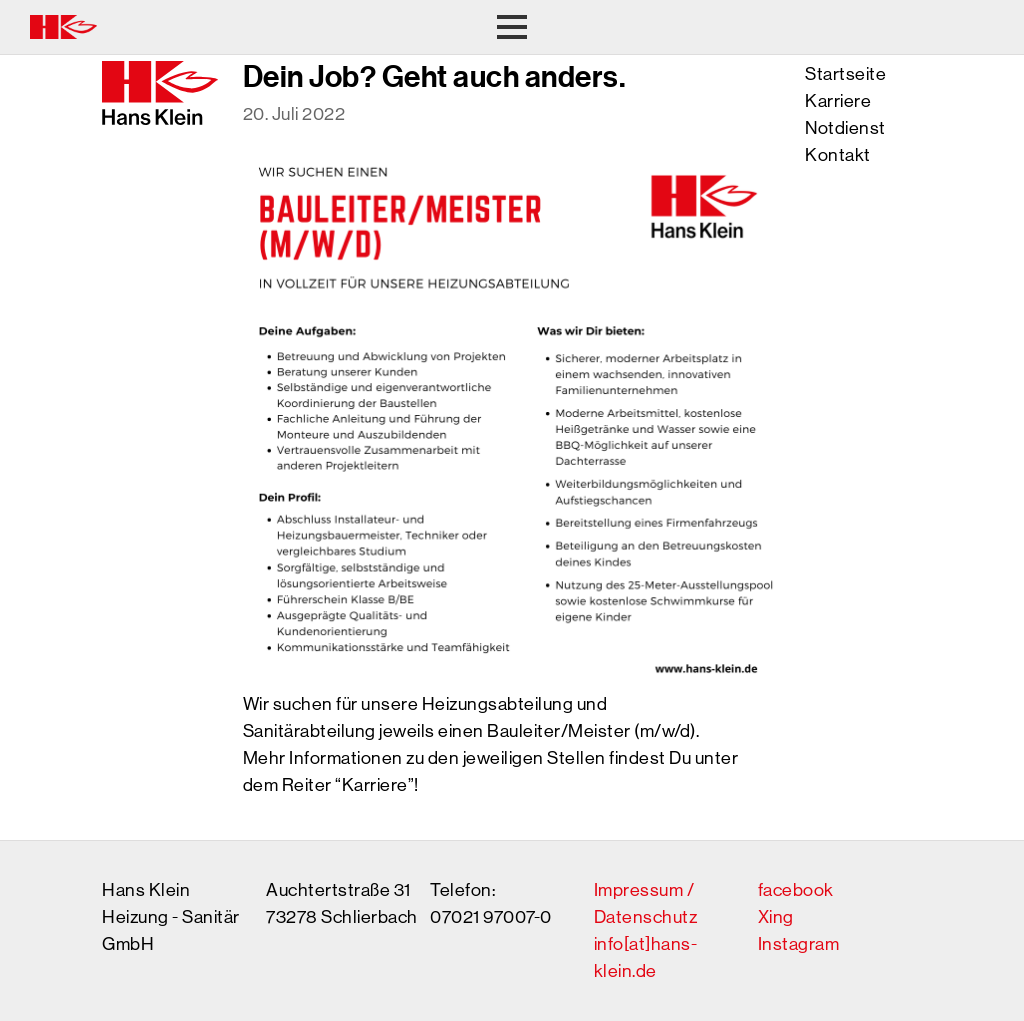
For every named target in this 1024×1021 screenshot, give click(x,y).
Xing (776, 917)
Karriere (838, 101)
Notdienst (845, 128)
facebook (796, 890)
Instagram (799, 944)
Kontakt (838, 155)
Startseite (845, 74)
